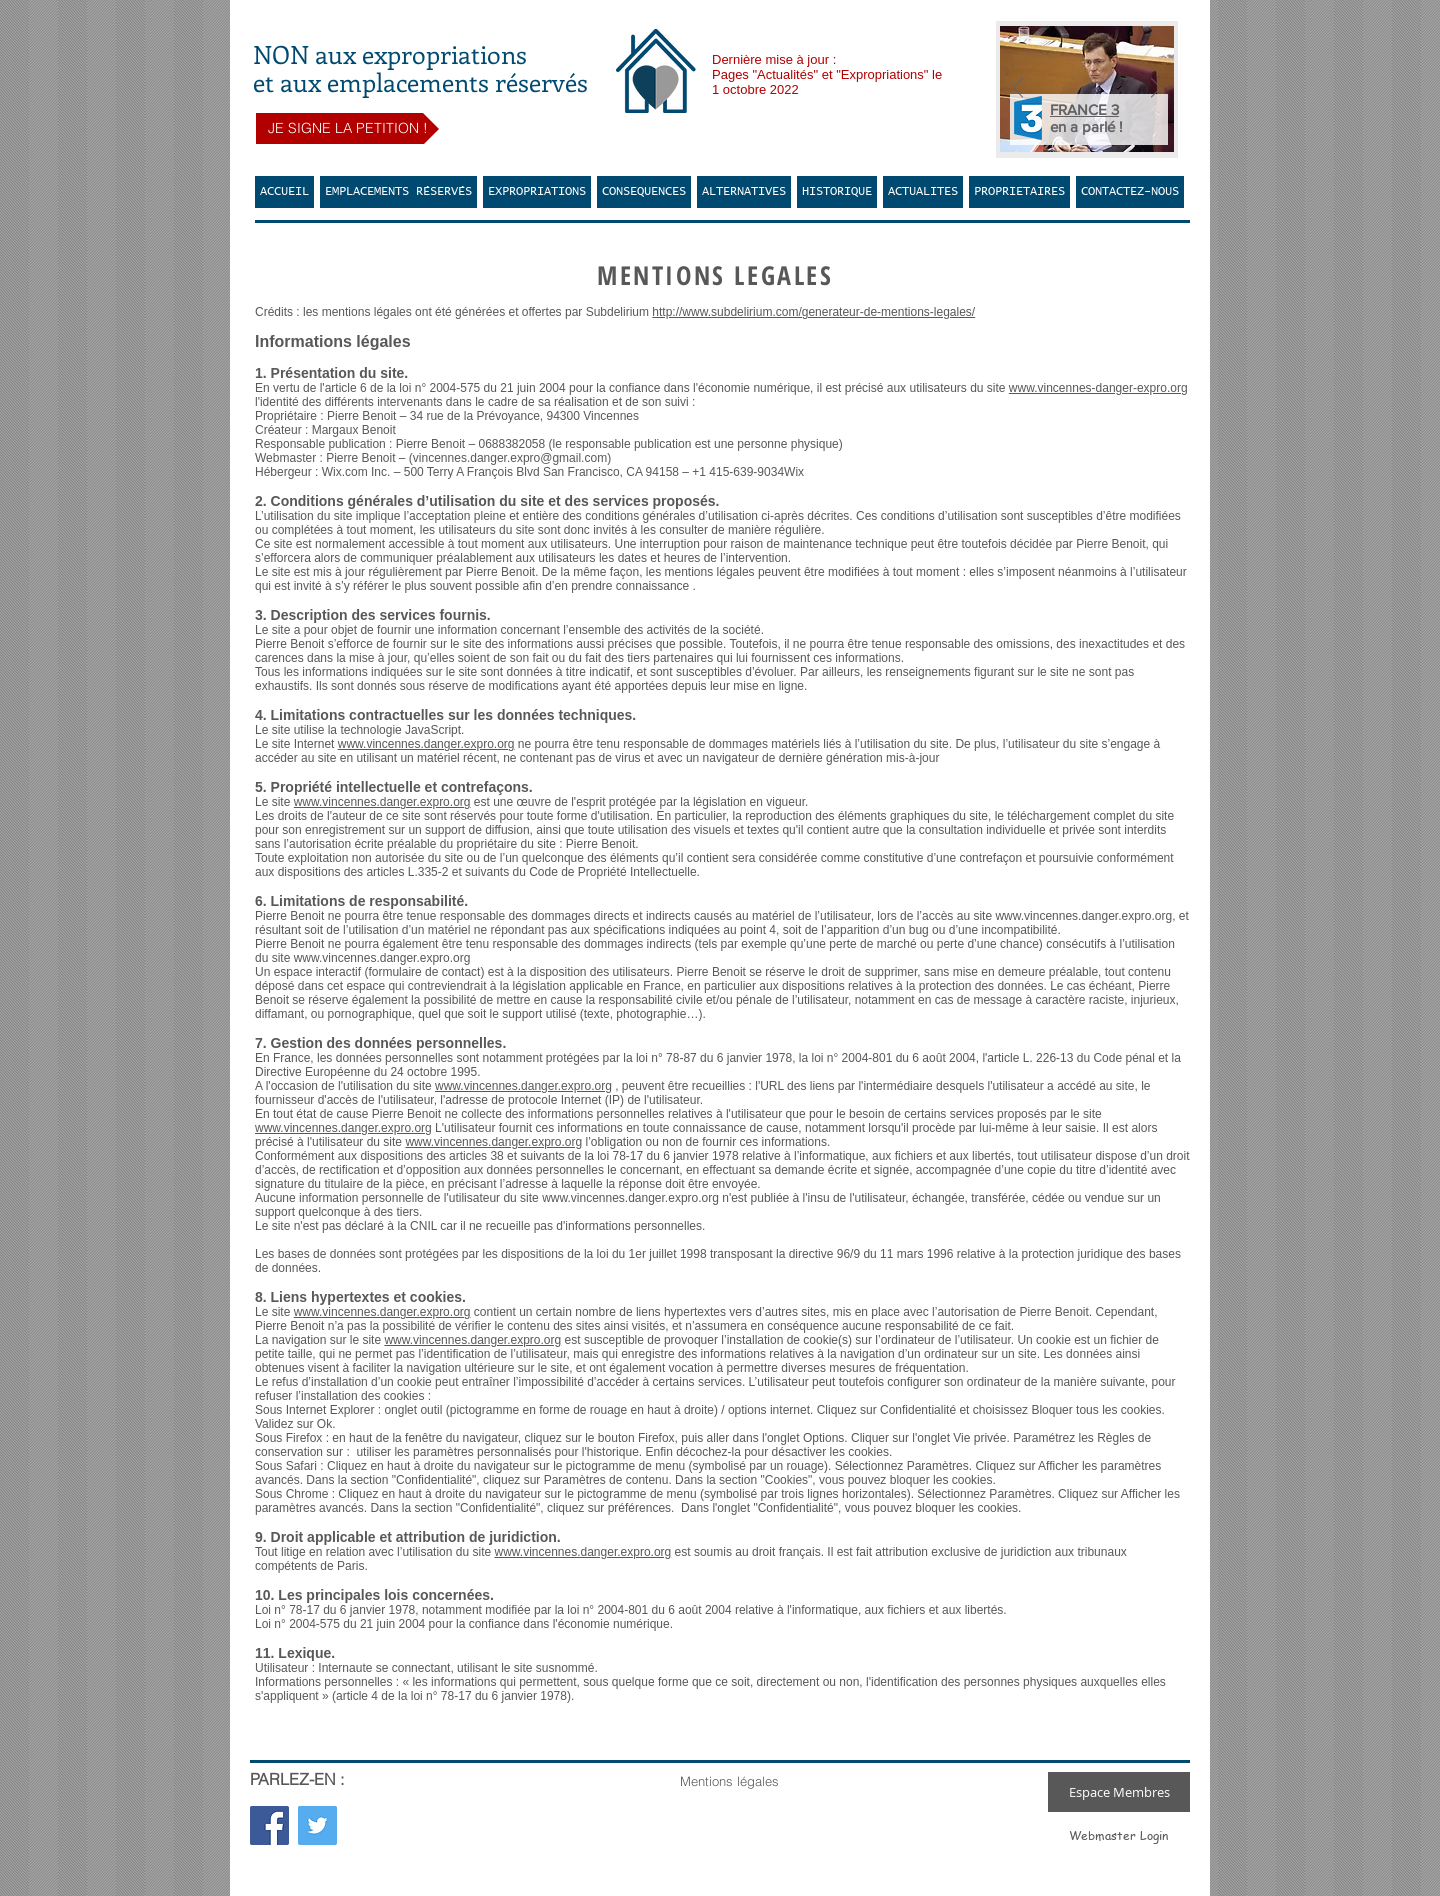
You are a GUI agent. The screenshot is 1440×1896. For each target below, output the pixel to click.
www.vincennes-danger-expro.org (1098, 388)
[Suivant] (1156, 89)
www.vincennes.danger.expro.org (426, 744)
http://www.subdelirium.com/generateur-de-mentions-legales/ (813, 312)
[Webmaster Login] (1118, 1836)
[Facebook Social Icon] (269, 1825)
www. (398, 1340)
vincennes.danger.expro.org (487, 1340)
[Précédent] (1018, 89)
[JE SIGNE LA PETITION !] (347, 128)
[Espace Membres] (1119, 1792)
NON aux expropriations (390, 54)
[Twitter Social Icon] (317, 1825)
